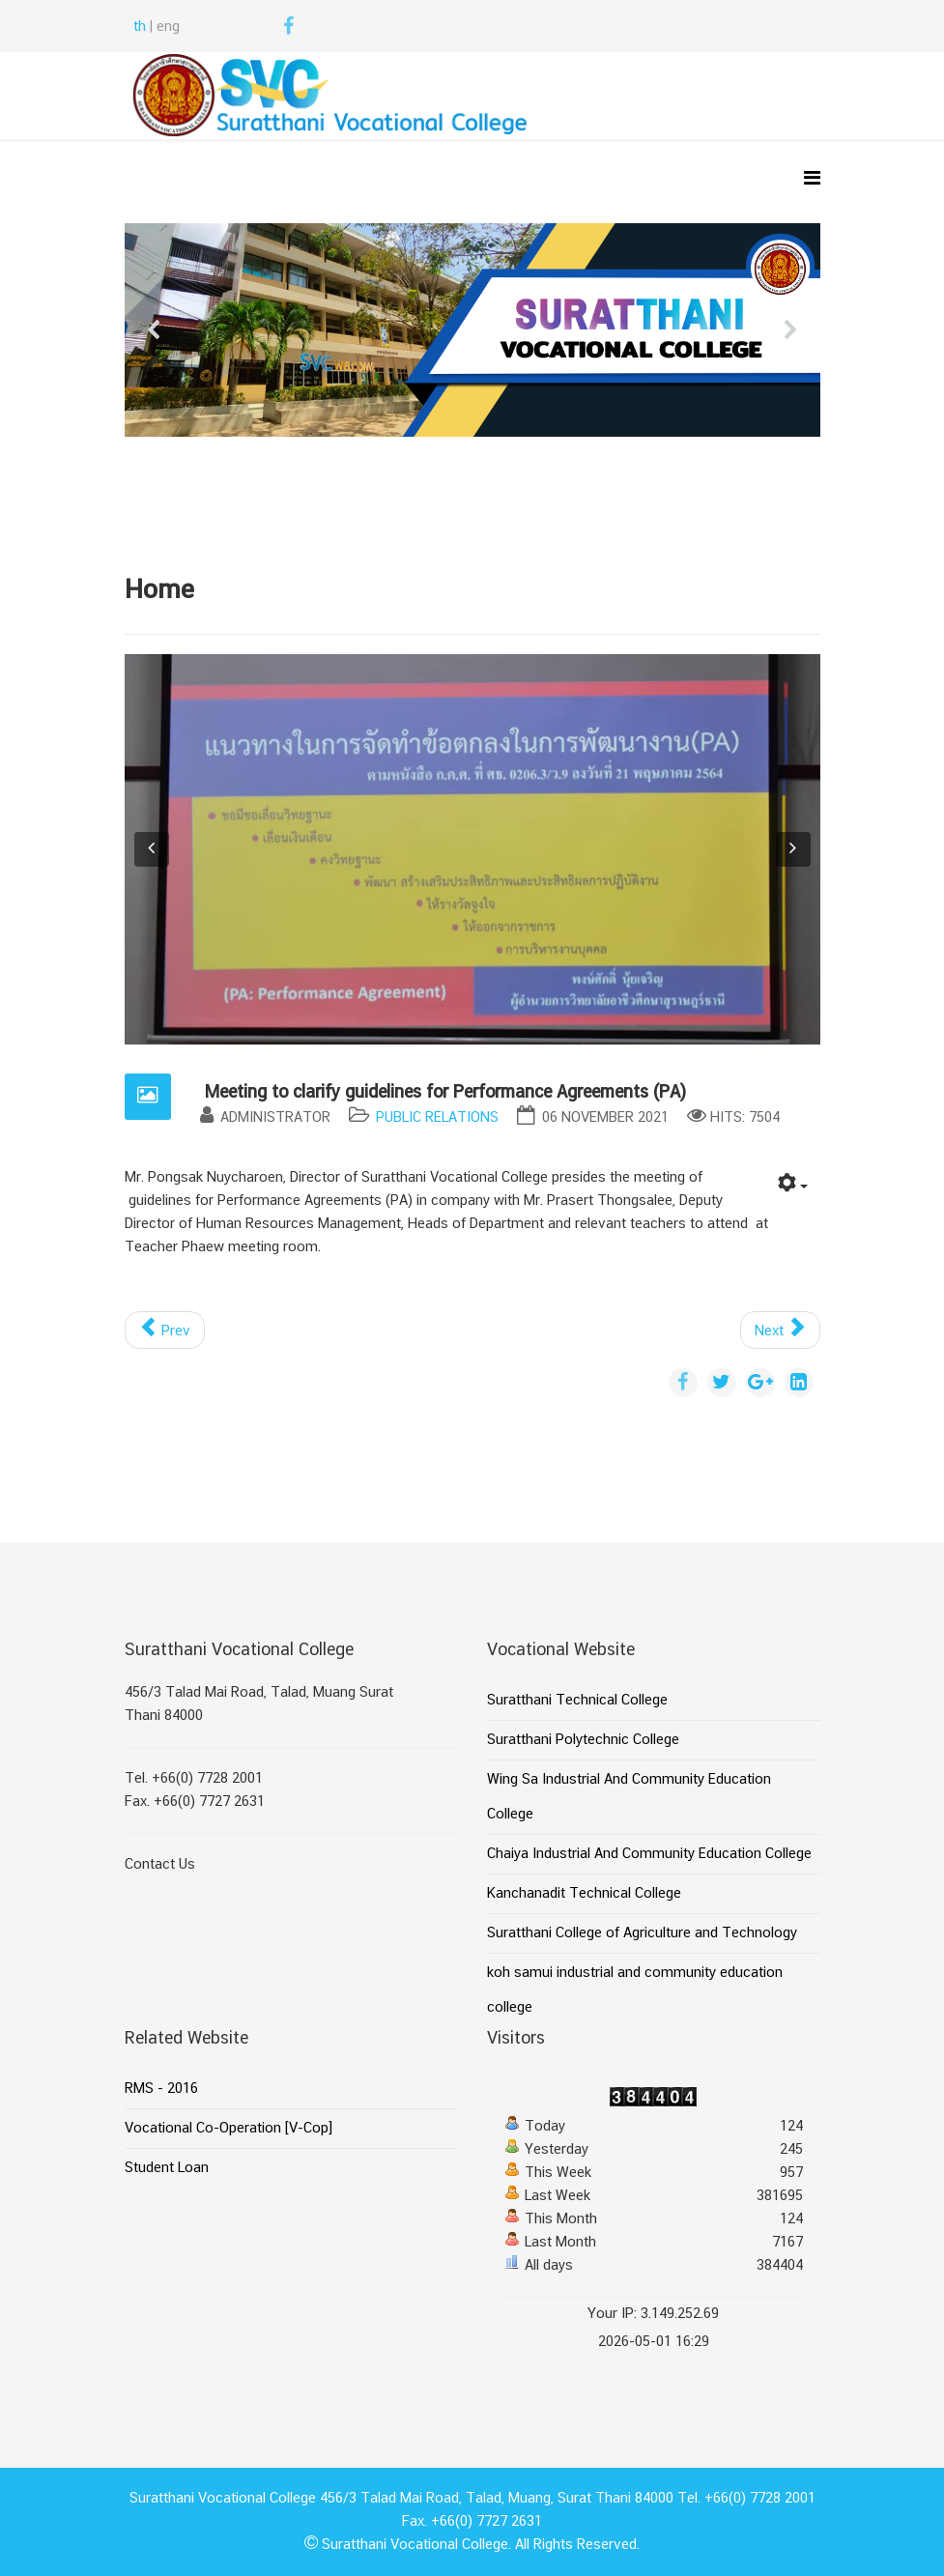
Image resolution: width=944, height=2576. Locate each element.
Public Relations (437, 1118)
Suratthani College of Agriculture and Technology (642, 1933)
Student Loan (167, 2168)
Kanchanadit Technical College (584, 1893)
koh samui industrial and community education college (635, 1990)
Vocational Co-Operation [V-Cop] (228, 2128)
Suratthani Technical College (577, 1700)
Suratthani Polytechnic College (583, 1740)
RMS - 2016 (161, 2089)
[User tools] (792, 1186)
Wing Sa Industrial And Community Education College (629, 1797)
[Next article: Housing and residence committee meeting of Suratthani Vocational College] (780, 1330)
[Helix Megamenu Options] (812, 181)
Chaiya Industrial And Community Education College (649, 1854)
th (139, 27)
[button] (154, 329)
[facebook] (288, 29)
